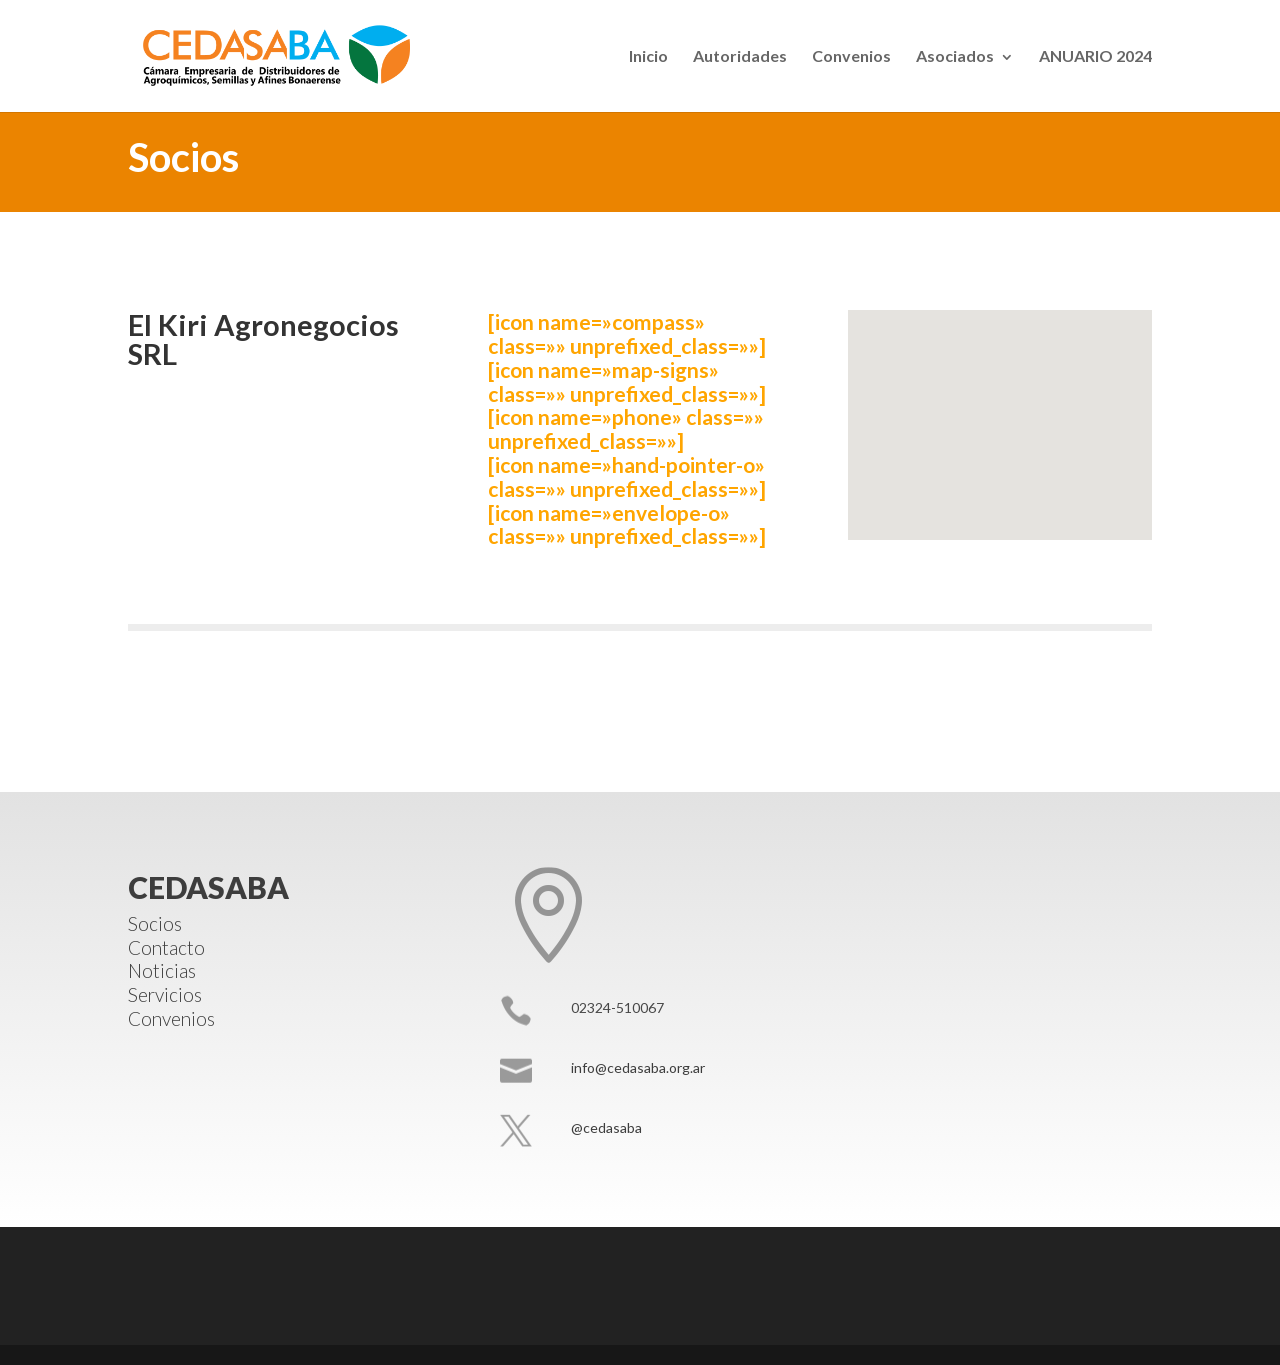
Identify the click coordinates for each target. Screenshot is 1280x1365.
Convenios (851, 55)
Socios (155, 923)
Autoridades (740, 55)
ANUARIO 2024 (1095, 55)
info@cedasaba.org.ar (638, 1067)
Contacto (166, 947)
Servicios (165, 994)
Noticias (162, 970)
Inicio (648, 55)
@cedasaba (606, 1127)
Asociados (955, 55)
